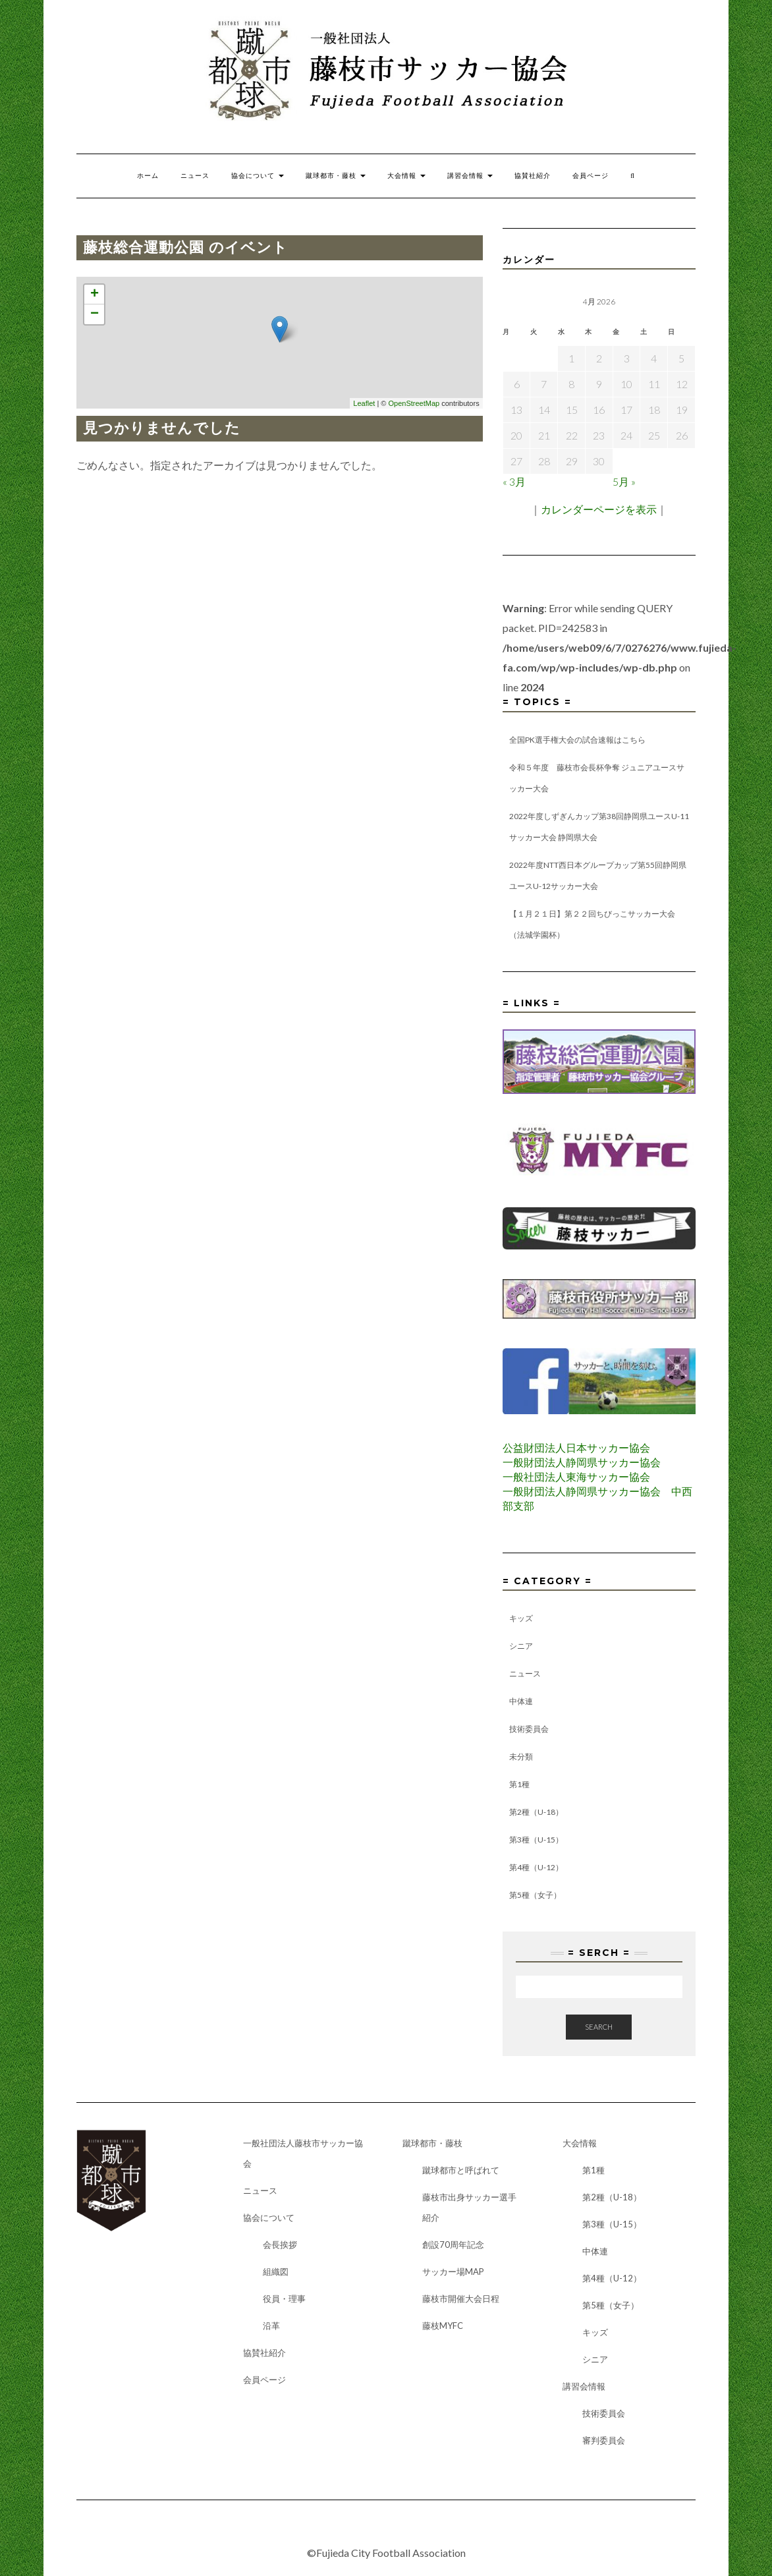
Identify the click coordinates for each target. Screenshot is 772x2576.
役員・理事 (284, 2298)
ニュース (194, 175)
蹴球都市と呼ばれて (460, 2170)
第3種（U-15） (536, 1840)
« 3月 (514, 481)
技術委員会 (529, 1729)
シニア (521, 1646)
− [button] (94, 314)
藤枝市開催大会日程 (460, 2298)
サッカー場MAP (453, 2271)
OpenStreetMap (413, 403)
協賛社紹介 (532, 175)
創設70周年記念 (453, 2244)
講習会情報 (470, 175)
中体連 (521, 1701)
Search (599, 2026)
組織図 (276, 2271)
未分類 (521, 1756)
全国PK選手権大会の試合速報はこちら (577, 740)
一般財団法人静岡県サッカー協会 (582, 1462)
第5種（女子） (535, 1895)
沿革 (271, 2325)
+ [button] (94, 294)
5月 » (624, 481)
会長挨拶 (280, 2244)
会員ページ (590, 175)
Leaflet (364, 403)
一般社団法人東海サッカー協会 (576, 1476)
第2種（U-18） (536, 1812)
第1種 (519, 1784)
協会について (257, 175)
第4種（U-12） (536, 1867)
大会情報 (406, 175)
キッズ (521, 1618)
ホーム (148, 175)
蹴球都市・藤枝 (336, 175)
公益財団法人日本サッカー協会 (576, 1447)
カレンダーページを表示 (599, 509)
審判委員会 (603, 2440)
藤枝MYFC (442, 2325)
